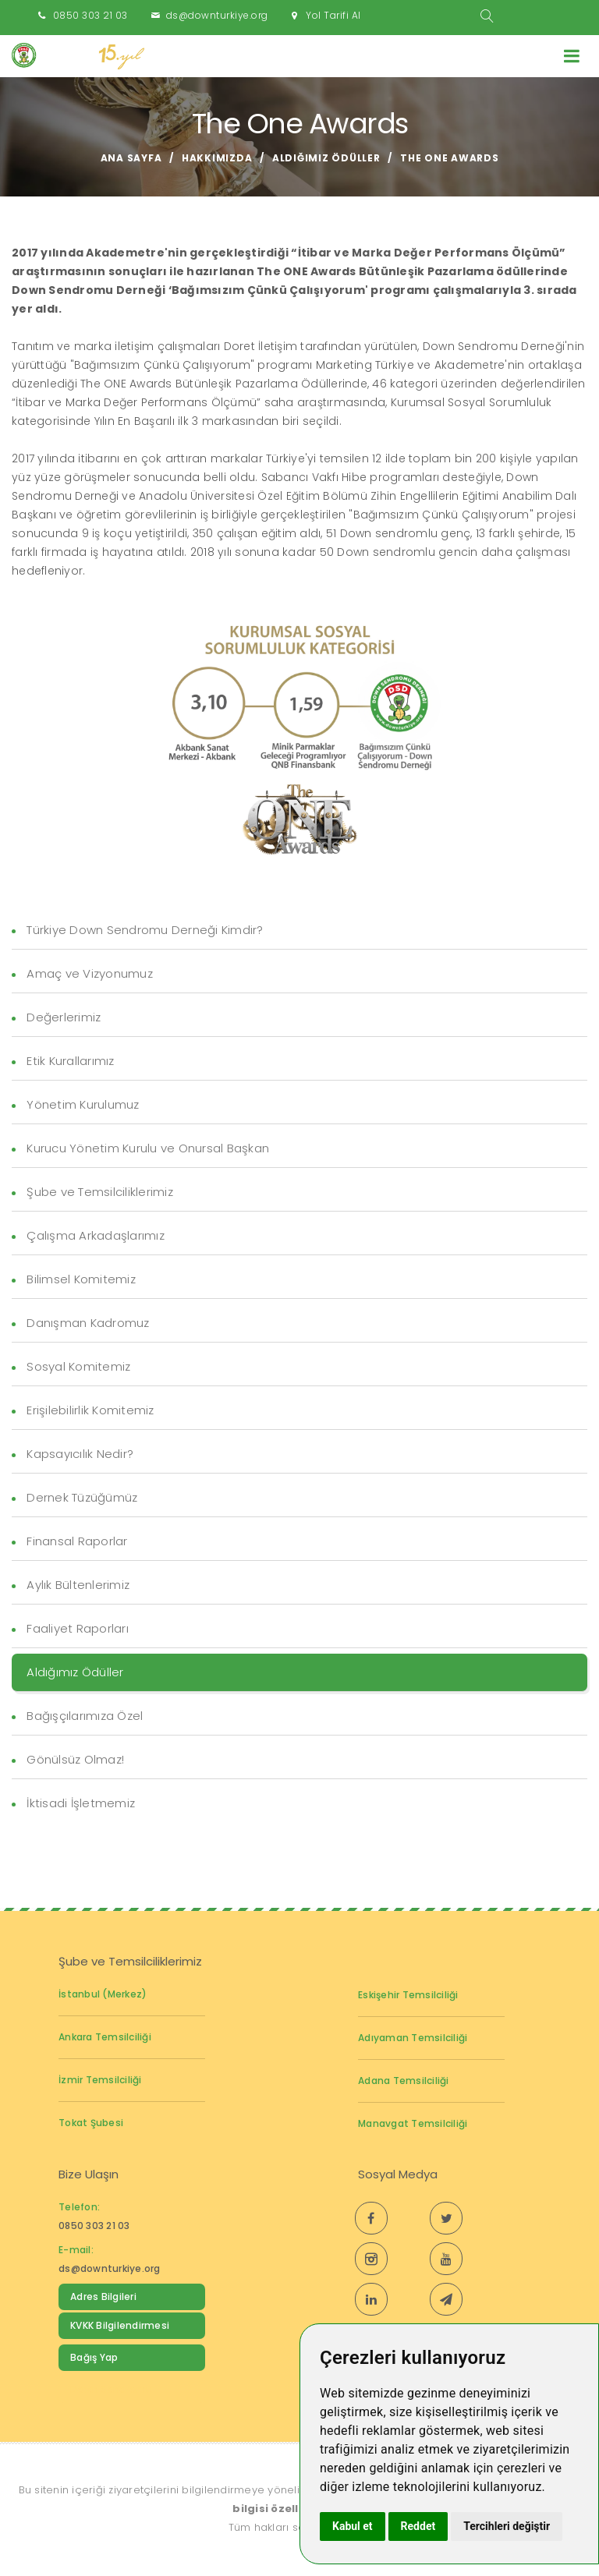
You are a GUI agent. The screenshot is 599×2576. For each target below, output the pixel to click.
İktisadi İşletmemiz (81, 1803)
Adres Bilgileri (103, 2296)
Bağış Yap (94, 2357)
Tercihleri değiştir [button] (506, 2526)
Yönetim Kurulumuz (83, 1104)
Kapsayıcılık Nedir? (80, 1453)
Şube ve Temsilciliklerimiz (100, 1192)
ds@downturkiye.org (217, 15)
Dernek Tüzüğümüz (82, 1497)
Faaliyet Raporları (78, 1628)
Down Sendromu (111, 2389)
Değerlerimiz (64, 1017)
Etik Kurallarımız (70, 1061)
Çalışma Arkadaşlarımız (96, 1235)
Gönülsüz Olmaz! (75, 1759)
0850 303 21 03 (90, 15)
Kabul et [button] (352, 2526)
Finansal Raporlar (77, 1541)
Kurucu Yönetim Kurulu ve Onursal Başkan (148, 1148)
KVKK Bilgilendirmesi (119, 2325)
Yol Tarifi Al (333, 15)
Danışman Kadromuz (88, 1323)
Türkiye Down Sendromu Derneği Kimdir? (145, 930)
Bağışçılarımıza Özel (85, 1715)
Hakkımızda (217, 158)
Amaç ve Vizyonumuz (90, 973)
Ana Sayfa (131, 158)
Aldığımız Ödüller (326, 158)
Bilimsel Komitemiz (81, 1279)
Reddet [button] (418, 2526)
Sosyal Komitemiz (78, 1366)
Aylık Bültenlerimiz (78, 1584)
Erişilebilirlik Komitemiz (90, 1410)
